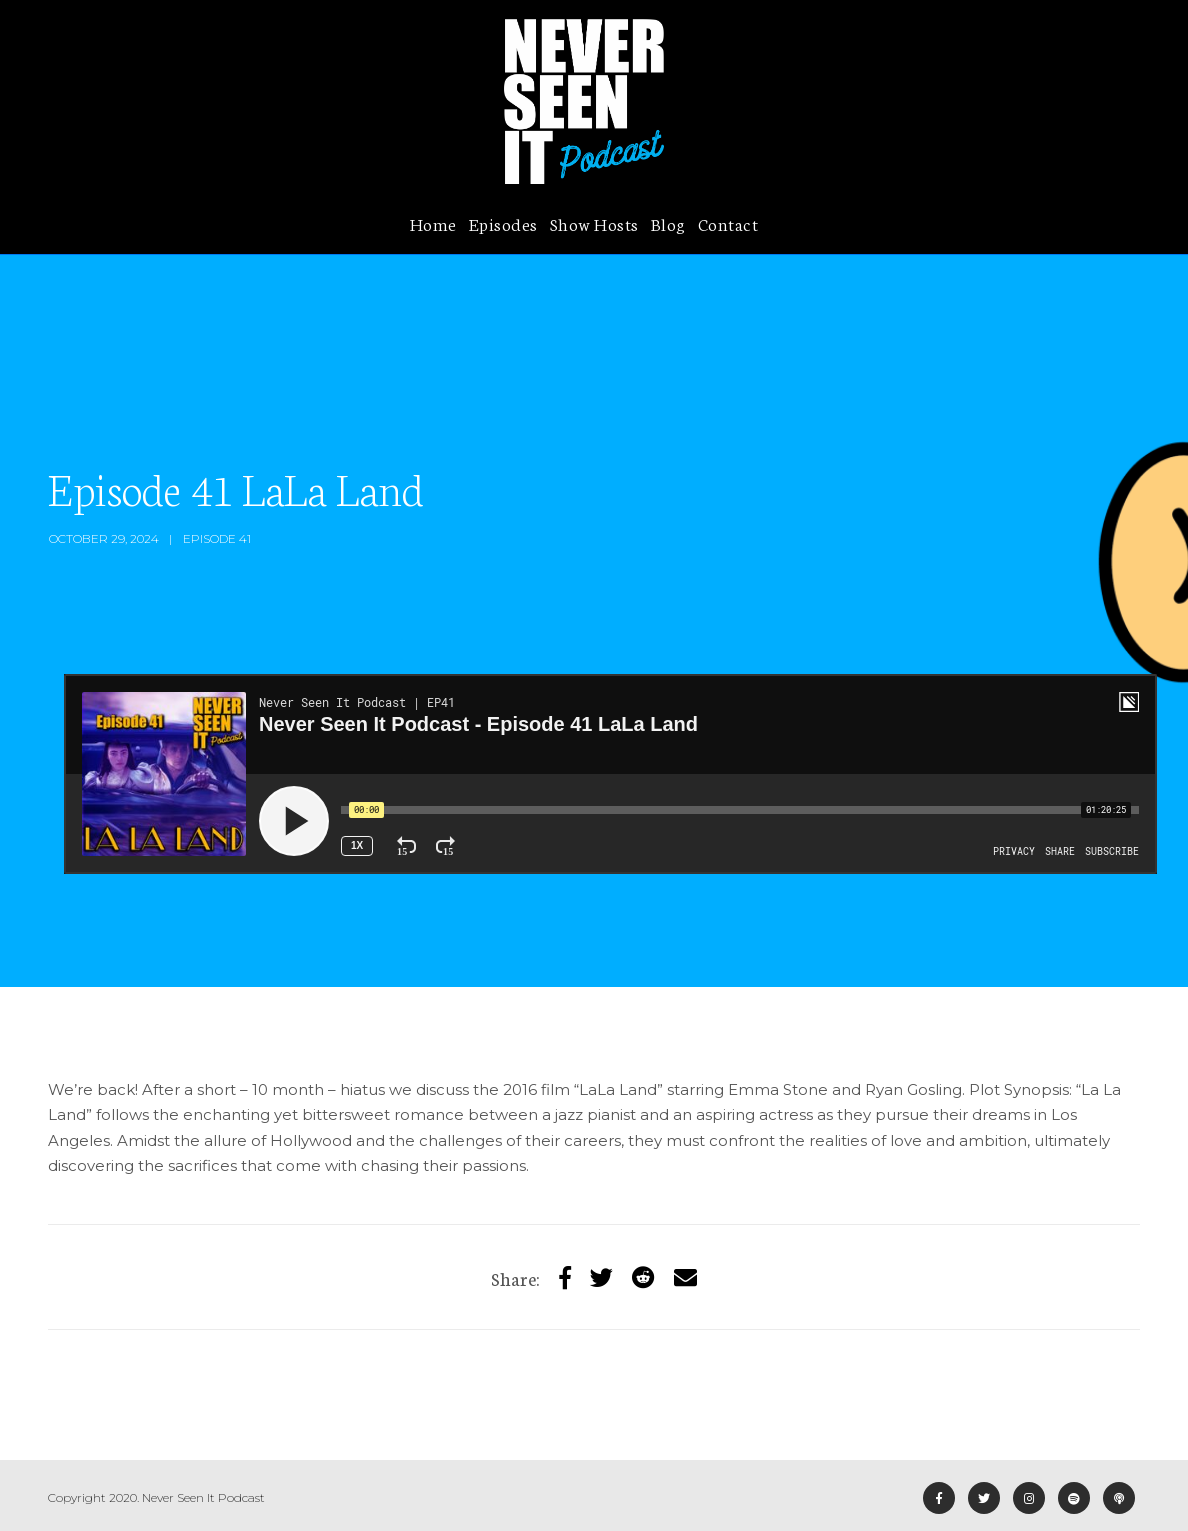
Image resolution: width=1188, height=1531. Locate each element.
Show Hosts (594, 223)
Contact (728, 223)
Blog (668, 223)
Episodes (503, 223)
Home (433, 223)
